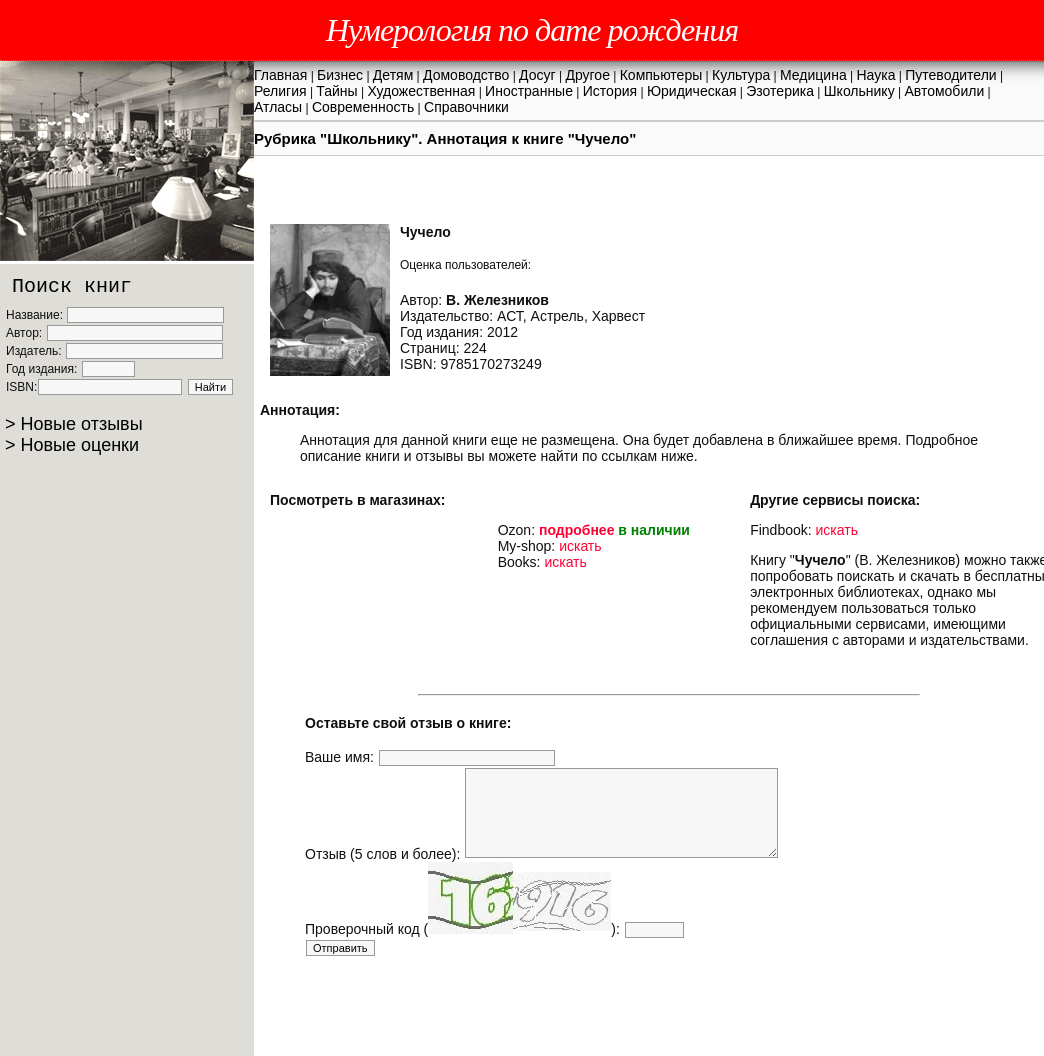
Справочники (466, 107)
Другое (587, 75)
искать (580, 546)
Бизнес (340, 75)
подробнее (577, 530)
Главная (280, 75)
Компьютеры (661, 75)
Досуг (537, 75)
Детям (393, 75)
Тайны (336, 91)
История (610, 91)
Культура (741, 75)
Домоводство (466, 75)
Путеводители (950, 75)
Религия (280, 91)
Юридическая (692, 91)
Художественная (421, 91)
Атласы (278, 107)
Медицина (813, 75)
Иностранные (529, 91)
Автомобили (944, 91)
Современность (363, 107)
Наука (876, 75)
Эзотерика (780, 91)
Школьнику (859, 91)
